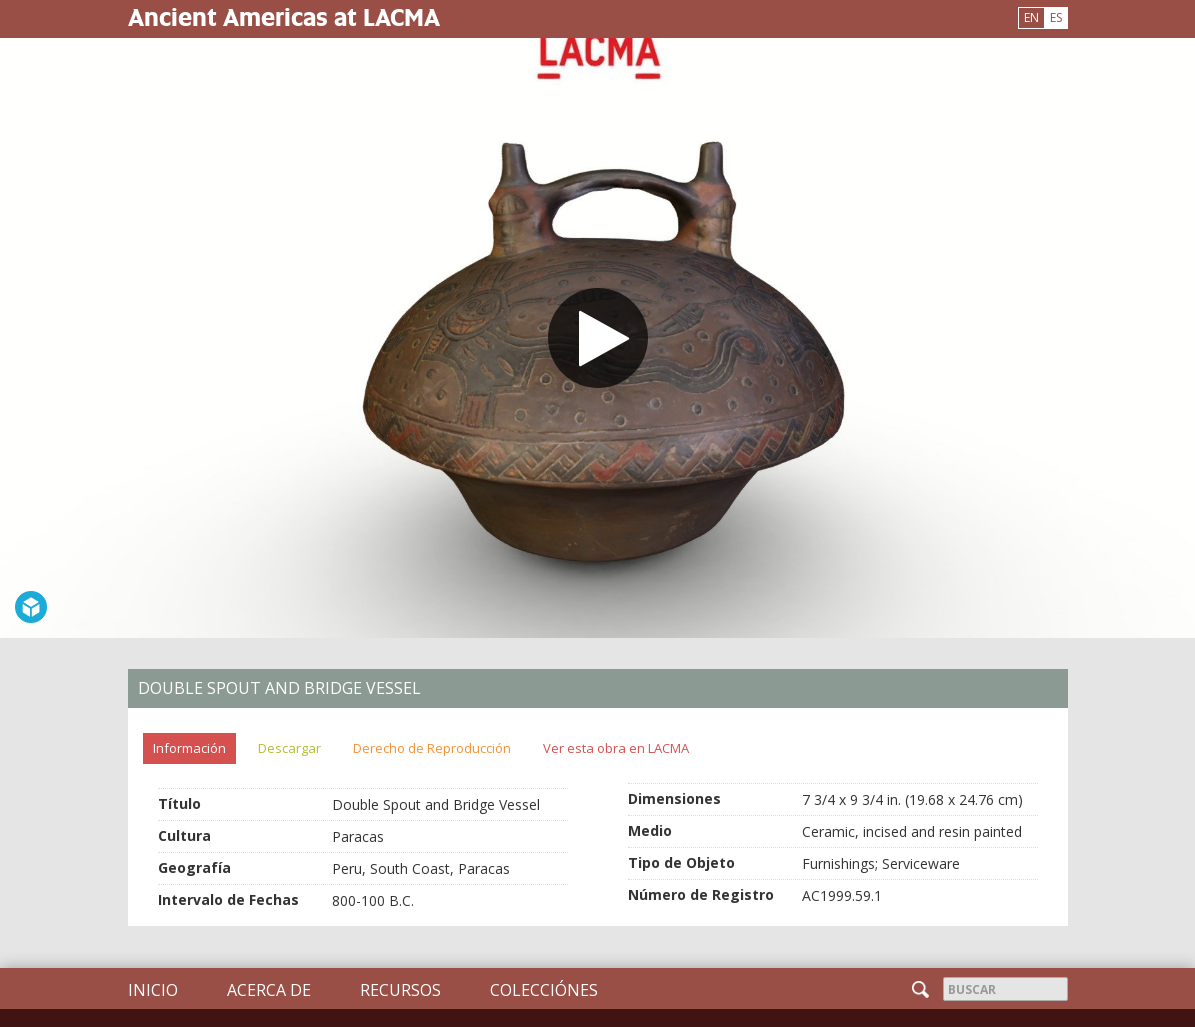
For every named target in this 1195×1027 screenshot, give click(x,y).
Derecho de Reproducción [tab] (432, 748)
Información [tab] (189, 748)
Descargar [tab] (289, 748)
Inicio (153, 990)
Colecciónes (544, 990)
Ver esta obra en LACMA (616, 748)
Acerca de (269, 990)
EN (1031, 17)
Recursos (400, 990)
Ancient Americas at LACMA (284, 16)
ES (1056, 17)
